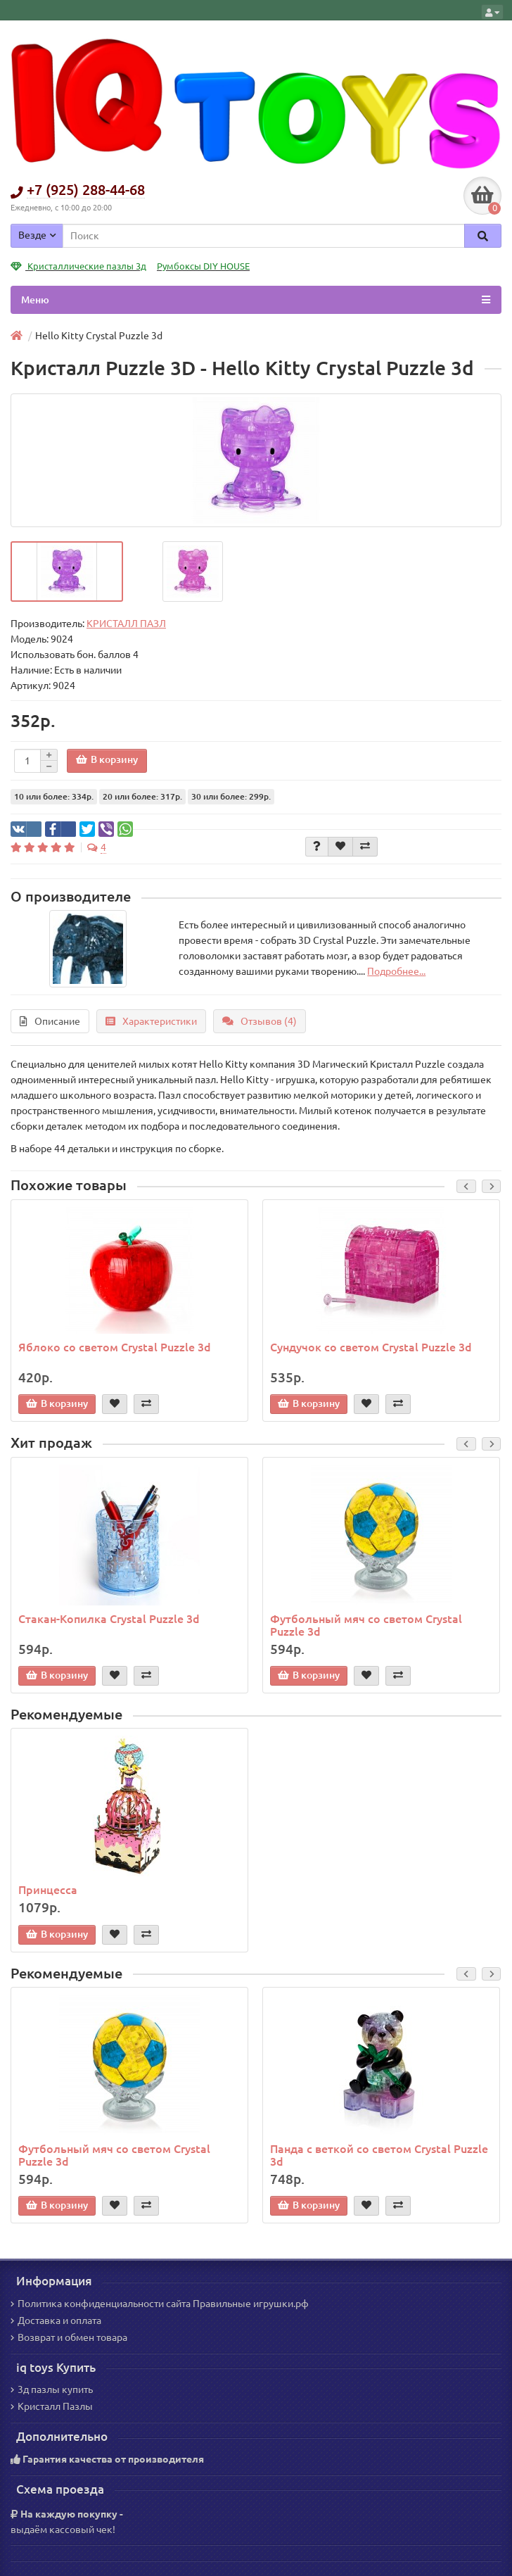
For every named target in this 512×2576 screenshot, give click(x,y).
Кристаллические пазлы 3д (78, 266)
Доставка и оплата (56, 2320)
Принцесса (47, 1889)
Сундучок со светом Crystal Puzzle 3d (371, 1347)
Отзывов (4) (259, 1021)
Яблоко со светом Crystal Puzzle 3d (114, 1347)
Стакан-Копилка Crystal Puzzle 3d (109, 1618)
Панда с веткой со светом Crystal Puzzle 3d (379, 2155)
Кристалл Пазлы (52, 2406)
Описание (50, 1021)
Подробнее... (396, 971)
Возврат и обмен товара (69, 2337)
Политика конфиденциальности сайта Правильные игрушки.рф (160, 2303)
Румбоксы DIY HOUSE (203, 266)
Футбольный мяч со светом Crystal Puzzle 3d (366, 1625)
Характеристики (151, 1021)
